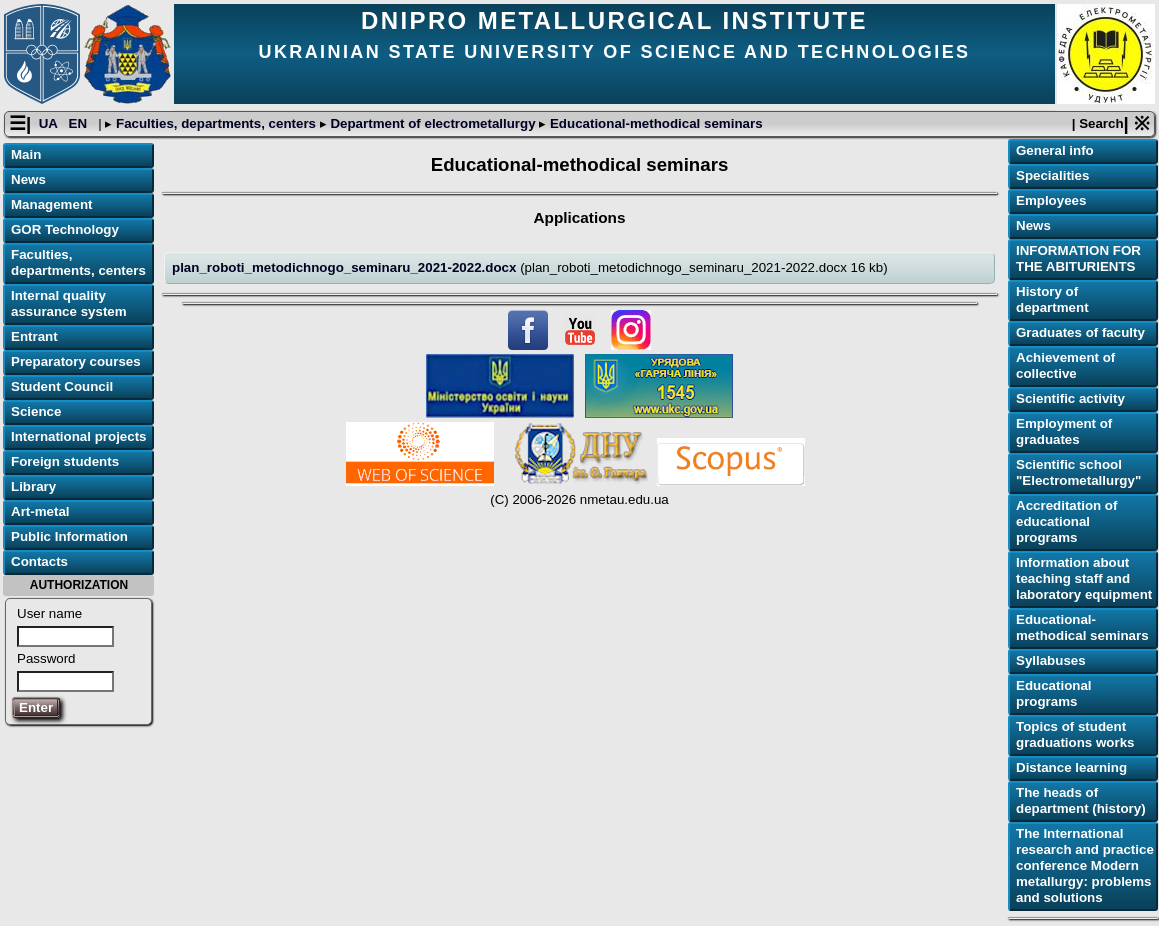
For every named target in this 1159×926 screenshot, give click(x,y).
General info (1055, 150)
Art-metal (40, 511)
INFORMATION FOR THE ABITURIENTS (1078, 258)
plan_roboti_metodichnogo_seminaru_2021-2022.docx (346, 267)
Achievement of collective (1065, 365)
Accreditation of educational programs (1066, 521)
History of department (1052, 299)
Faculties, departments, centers (215, 123)
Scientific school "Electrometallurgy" (1078, 472)
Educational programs (1054, 693)
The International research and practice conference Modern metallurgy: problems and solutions (1085, 865)
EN (80, 123)
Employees (1051, 200)
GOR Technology (65, 229)
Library (33, 486)
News (28, 179)
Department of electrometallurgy (433, 123)
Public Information (69, 536)
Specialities (1052, 175)
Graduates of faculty (1080, 332)
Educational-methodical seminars (654, 123)
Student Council (62, 386)
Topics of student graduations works (1075, 734)
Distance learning (1071, 767)
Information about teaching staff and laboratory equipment (1084, 578)
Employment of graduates (1064, 431)
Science (36, 411)
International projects (79, 436)
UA (50, 123)
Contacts (39, 561)
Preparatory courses (76, 361)
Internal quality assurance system (69, 303)
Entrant (34, 336)
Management (51, 204)
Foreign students (65, 461)
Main (26, 154)
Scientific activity (1070, 398)
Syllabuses (1051, 660)
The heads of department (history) (1081, 800)
